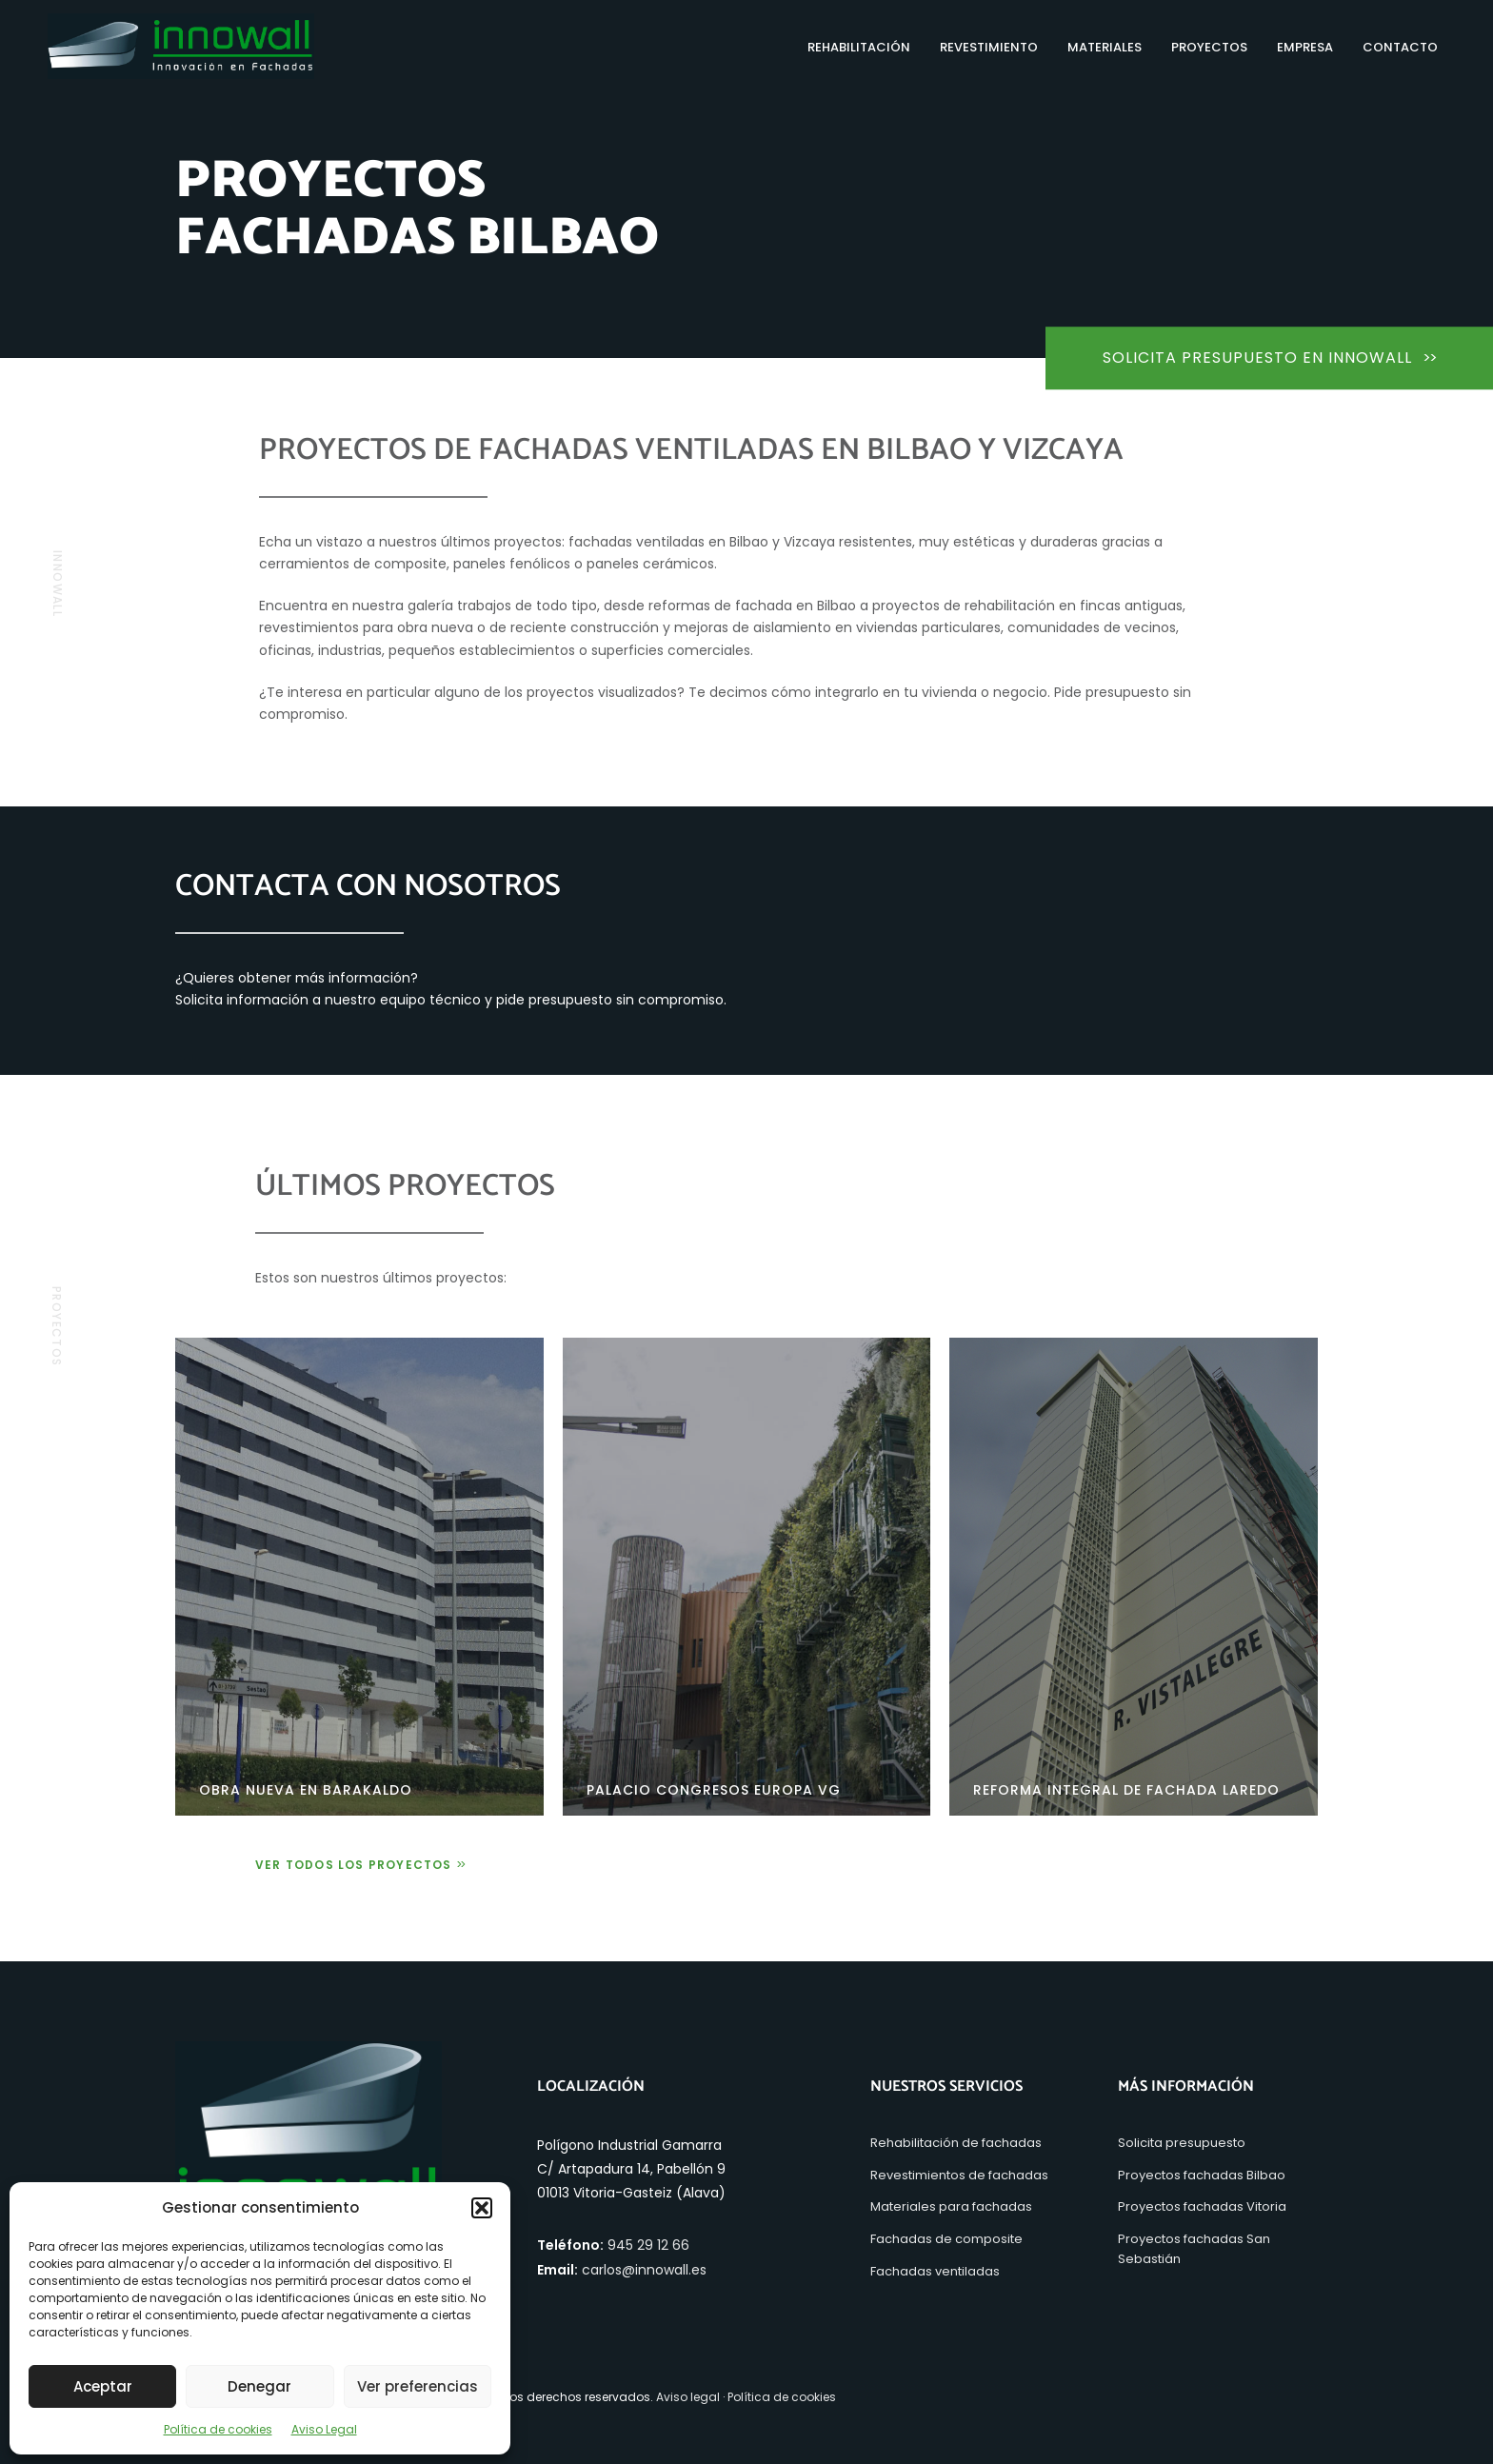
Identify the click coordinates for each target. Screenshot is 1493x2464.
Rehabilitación (858, 47)
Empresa (1305, 47)
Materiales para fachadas (951, 2206)
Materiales (1104, 47)
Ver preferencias (417, 2386)
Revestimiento (989, 47)
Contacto (1400, 47)
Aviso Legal (324, 2429)
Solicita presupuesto (1181, 2143)
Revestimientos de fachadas (959, 2175)
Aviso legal (688, 2397)
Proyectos (1209, 47)
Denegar (259, 2386)
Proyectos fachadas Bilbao (1201, 2175)
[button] (481, 2207)
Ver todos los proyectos (359, 1865)
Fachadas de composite (946, 2239)
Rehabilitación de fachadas (956, 2143)
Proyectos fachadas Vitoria (1202, 2206)
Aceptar (102, 2386)
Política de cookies (218, 2429)
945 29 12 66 (648, 2245)
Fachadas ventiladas (935, 2271)
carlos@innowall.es (644, 2269)
